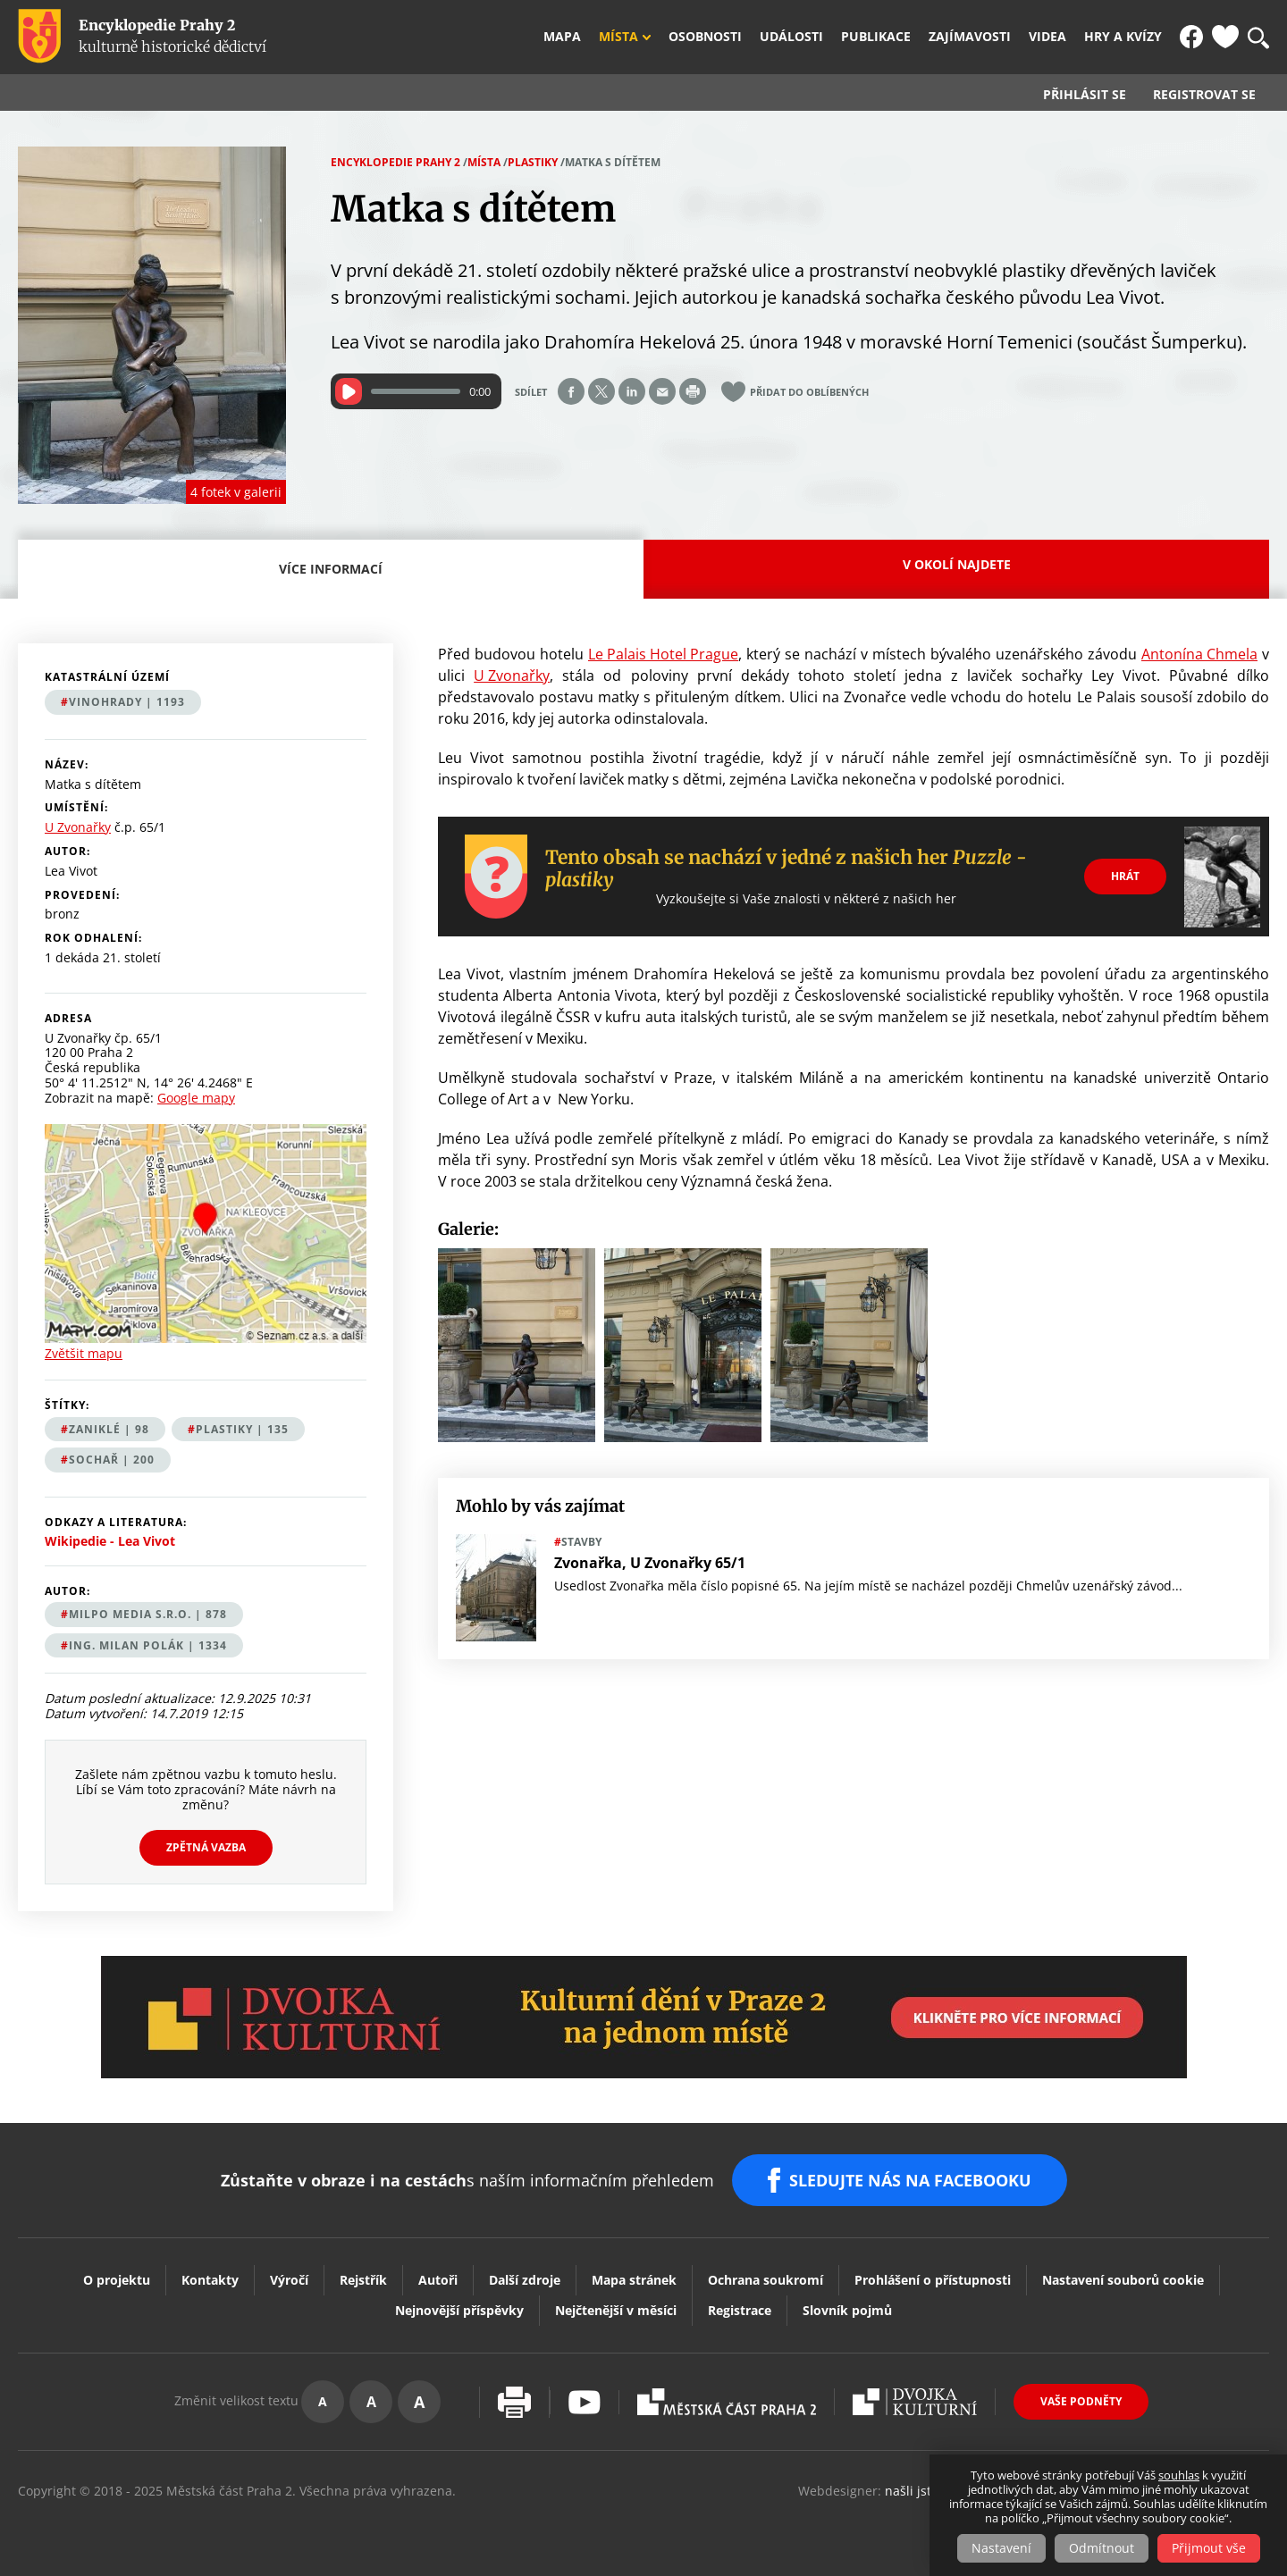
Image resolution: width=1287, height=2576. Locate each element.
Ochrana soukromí (765, 2279)
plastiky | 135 (242, 1429)
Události (791, 36)
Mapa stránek (634, 2279)
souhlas (1178, 2475)
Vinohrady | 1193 (127, 701)
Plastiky (533, 162)
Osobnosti (705, 36)
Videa (1047, 36)
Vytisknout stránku (514, 2402)
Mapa (562, 36)
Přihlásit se (1084, 94)
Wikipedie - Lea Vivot (110, 1541)
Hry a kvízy (1123, 36)
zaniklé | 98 (109, 1429)
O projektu (116, 2279)
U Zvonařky (512, 675)
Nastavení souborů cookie (1123, 2279)
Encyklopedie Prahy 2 (395, 162)
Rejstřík (363, 2279)
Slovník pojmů (847, 2310)
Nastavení (1001, 2547)
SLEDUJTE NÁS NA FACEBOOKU (910, 2180)
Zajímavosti (970, 36)
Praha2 (726, 2401)
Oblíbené (1225, 36)
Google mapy (196, 1097)
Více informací (335, 579)
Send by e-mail (662, 391)
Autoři (438, 2279)
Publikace (876, 36)
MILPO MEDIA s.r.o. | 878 (148, 1614)
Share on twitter (601, 391)
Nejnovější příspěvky (459, 2310)
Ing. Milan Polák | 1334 (148, 1645)
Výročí (289, 2279)
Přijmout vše (1209, 2547)
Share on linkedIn (631, 391)
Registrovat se (1204, 94)
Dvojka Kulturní (915, 2401)
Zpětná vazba (206, 1847)
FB (1191, 36)
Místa (618, 36)
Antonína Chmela (1199, 654)
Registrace (739, 2310)
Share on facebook (571, 391)
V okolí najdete (957, 564)
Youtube (584, 2402)
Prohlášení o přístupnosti (932, 2279)
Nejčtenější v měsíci (616, 2310)
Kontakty (210, 2279)
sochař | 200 (112, 1459)
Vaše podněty (1081, 2401)
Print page (692, 391)
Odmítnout (1101, 2547)
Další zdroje (524, 2279)
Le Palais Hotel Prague (663, 654)
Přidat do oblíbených (809, 392)
